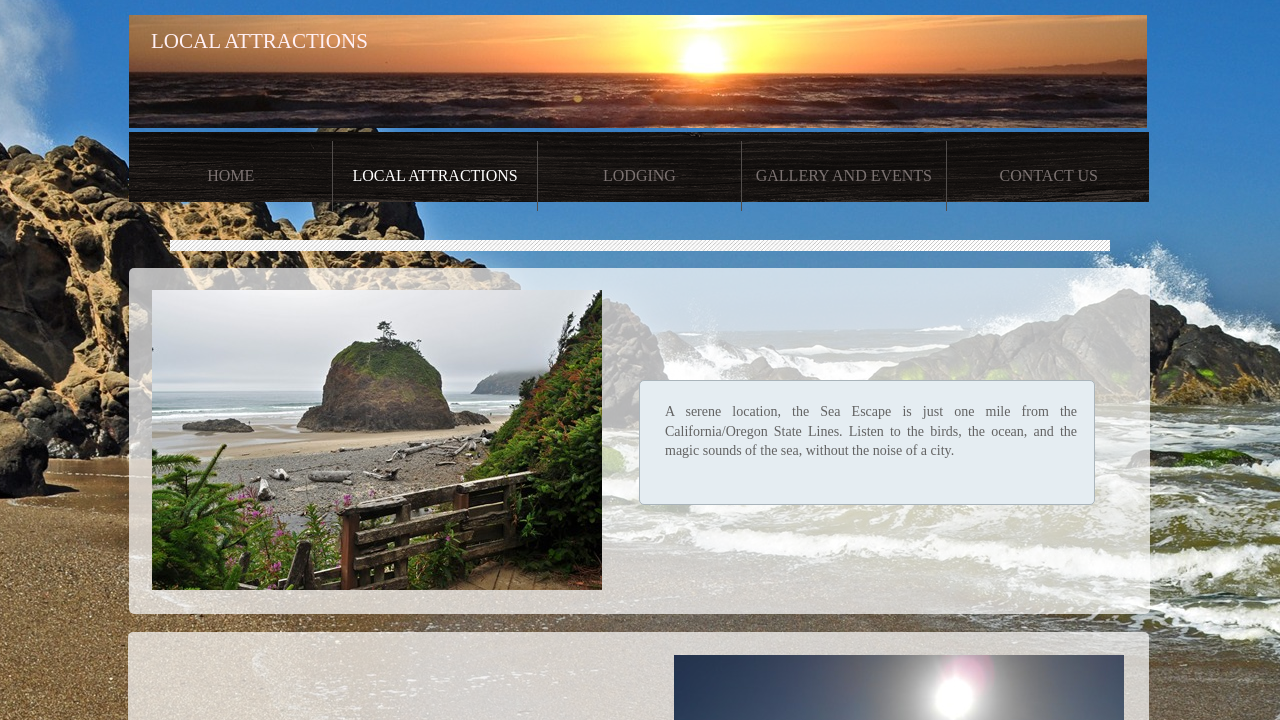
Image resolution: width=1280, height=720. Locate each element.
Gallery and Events (844, 175)
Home (230, 175)
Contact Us (1049, 175)
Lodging (639, 175)
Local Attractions (434, 175)
